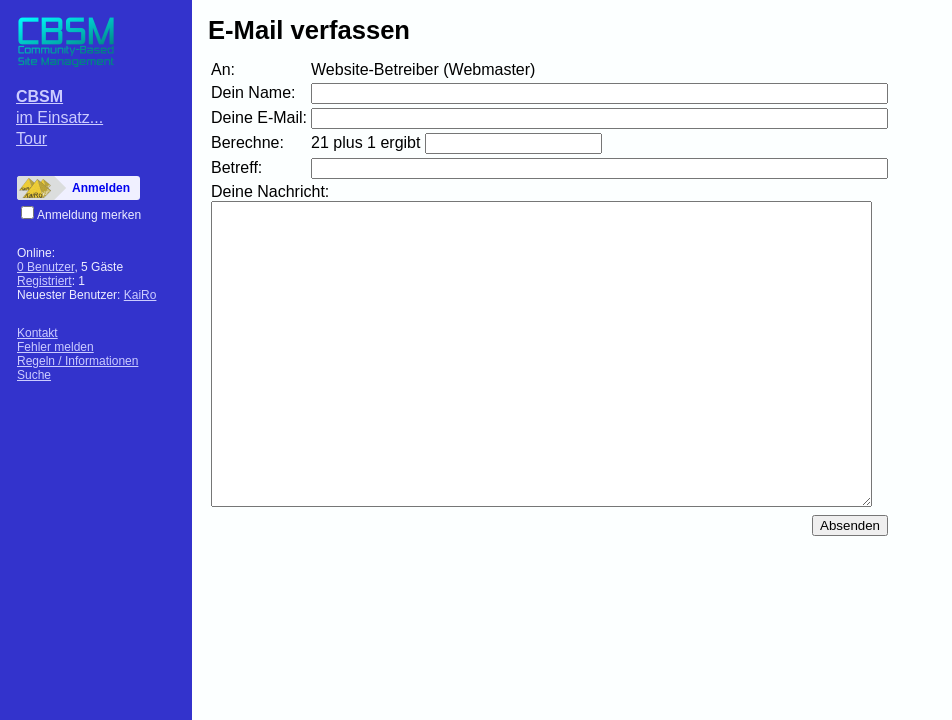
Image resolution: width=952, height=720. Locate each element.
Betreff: (236, 167)
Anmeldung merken (89, 215)
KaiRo (140, 295)
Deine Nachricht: (270, 191)
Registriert (44, 281)
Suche (34, 375)
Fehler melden (55, 347)
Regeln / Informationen (77, 361)
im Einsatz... (59, 117)
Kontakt (37, 333)
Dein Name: (253, 92)
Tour (31, 138)
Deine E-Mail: (259, 117)
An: (223, 69)
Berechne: (247, 142)
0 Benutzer (45, 267)
